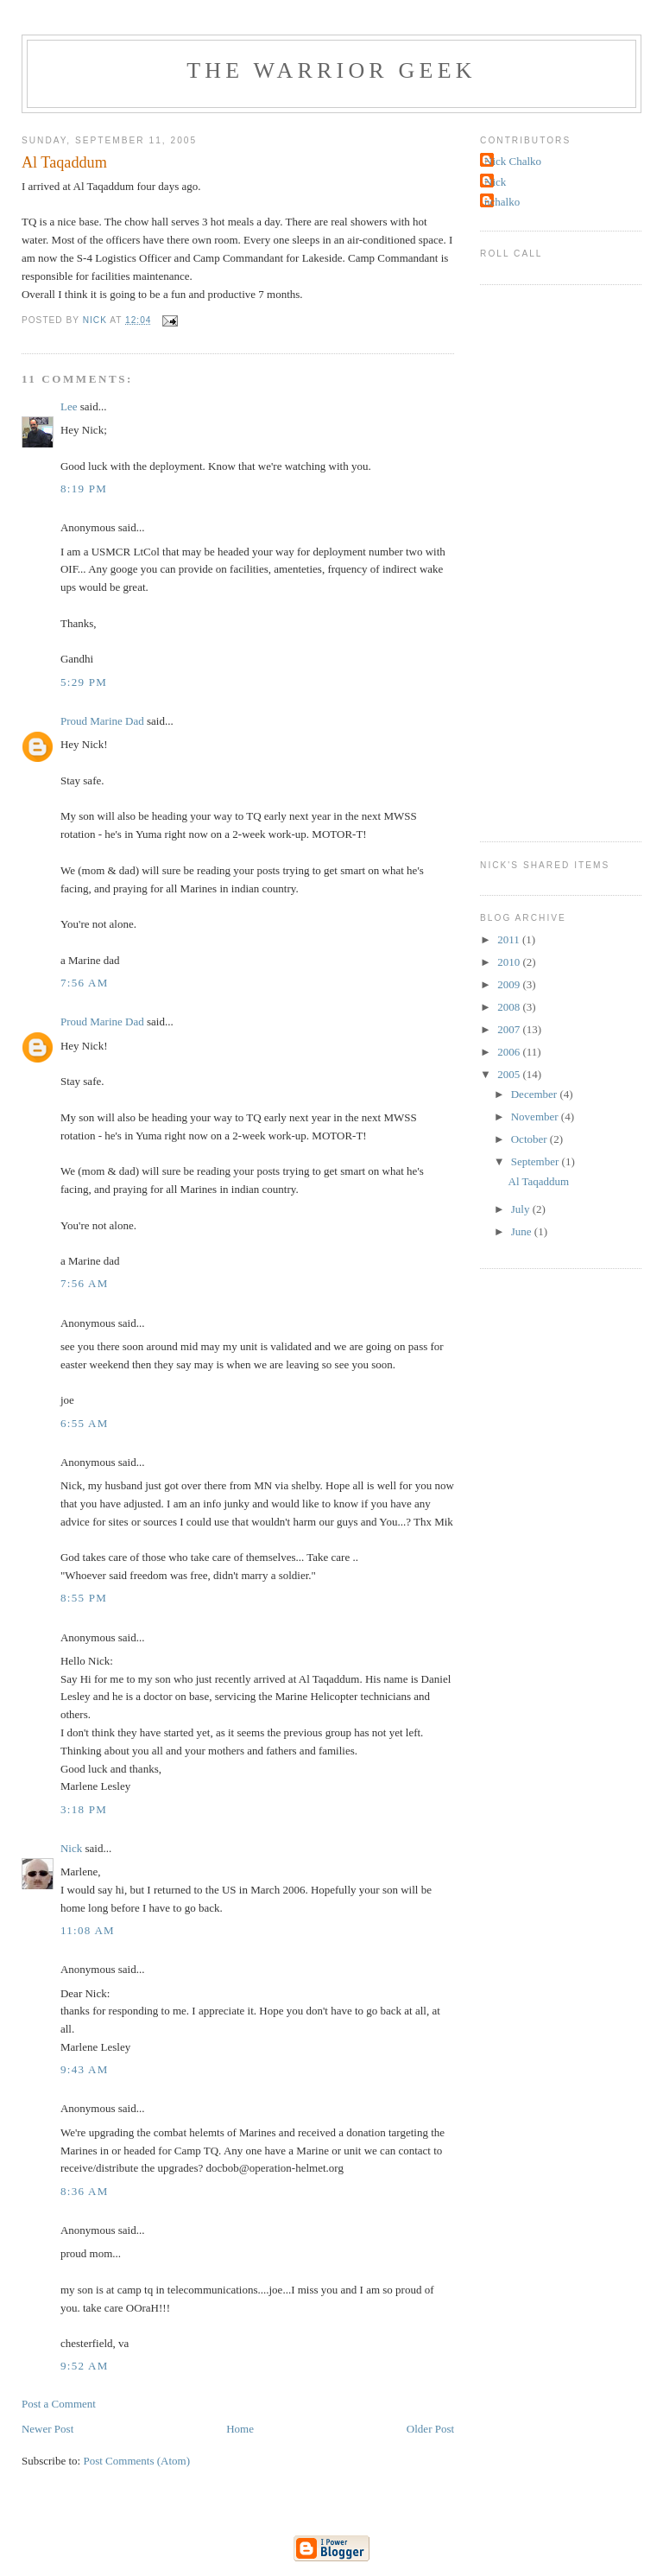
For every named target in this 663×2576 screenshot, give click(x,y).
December (535, 1094)
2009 (509, 984)
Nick (71, 1848)
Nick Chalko (512, 161)
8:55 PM (83, 1597)
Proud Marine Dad (102, 720)
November (536, 1116)
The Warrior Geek (331, 70)
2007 (509, 1029)
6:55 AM (84, 1423)
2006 (509, 1051)
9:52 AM (84, 2365)
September (536, 1161)
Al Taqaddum (539, 1181)
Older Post (430, 2428)
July (522, 1208)
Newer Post (47, 2428)
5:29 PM (83, 682)
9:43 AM (84, 2069)
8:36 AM (84, 2191)
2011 (509, 939)
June (522, 1231)
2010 (509, 961)
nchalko (502, 201)
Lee (68, 406)
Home (240, 2428)
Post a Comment (59, 2403)
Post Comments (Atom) (136, 2460)
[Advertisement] (549, 560)
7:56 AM (84, 982)
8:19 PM (83, 488)
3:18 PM (83, 1809)
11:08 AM (87, 1930)
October (530, 1139)
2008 (509, 1006)
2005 (509, 1074)
